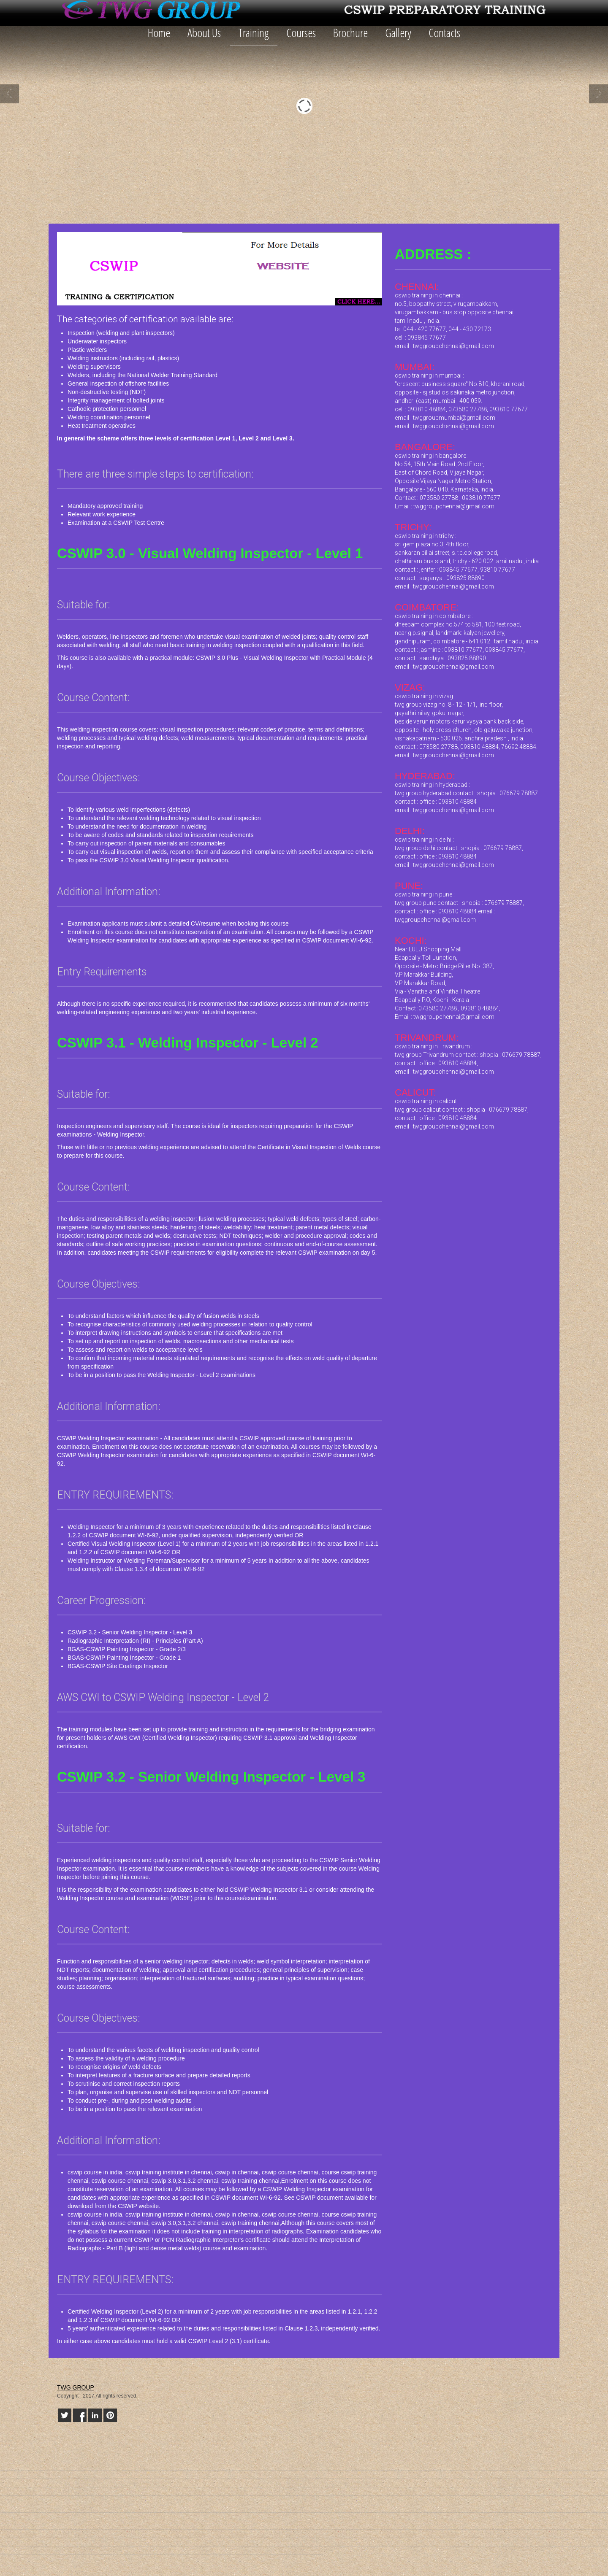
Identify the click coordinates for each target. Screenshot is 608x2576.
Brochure (350, 32)
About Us (204, 32)
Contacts (444, 32)
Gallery (398, 32)
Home (159, 32)
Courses (301, 32)
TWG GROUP (75, 2387)
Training (253, 32)
